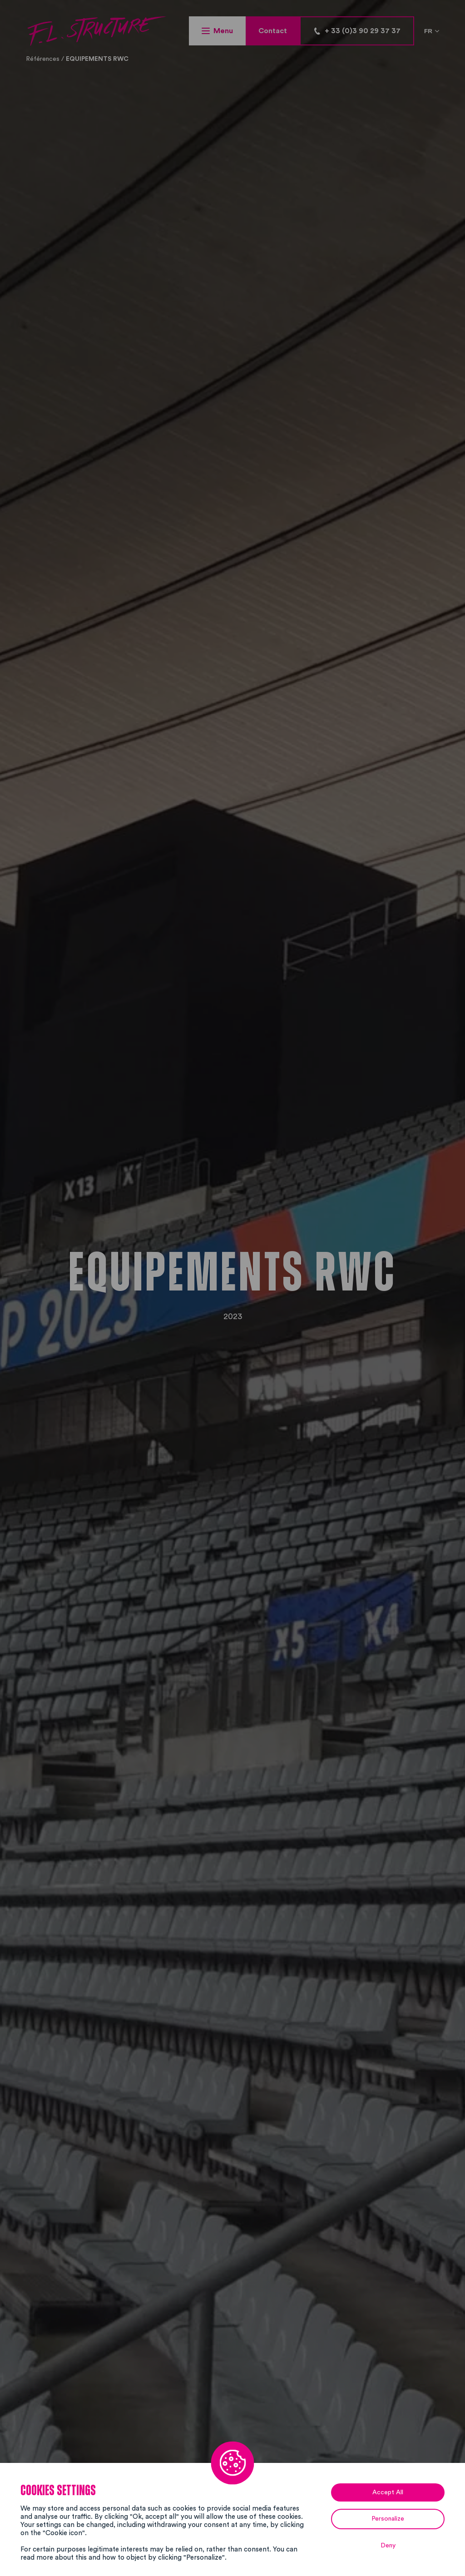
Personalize (387, 2519)
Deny (388, 2545)
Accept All (387, 2492)
